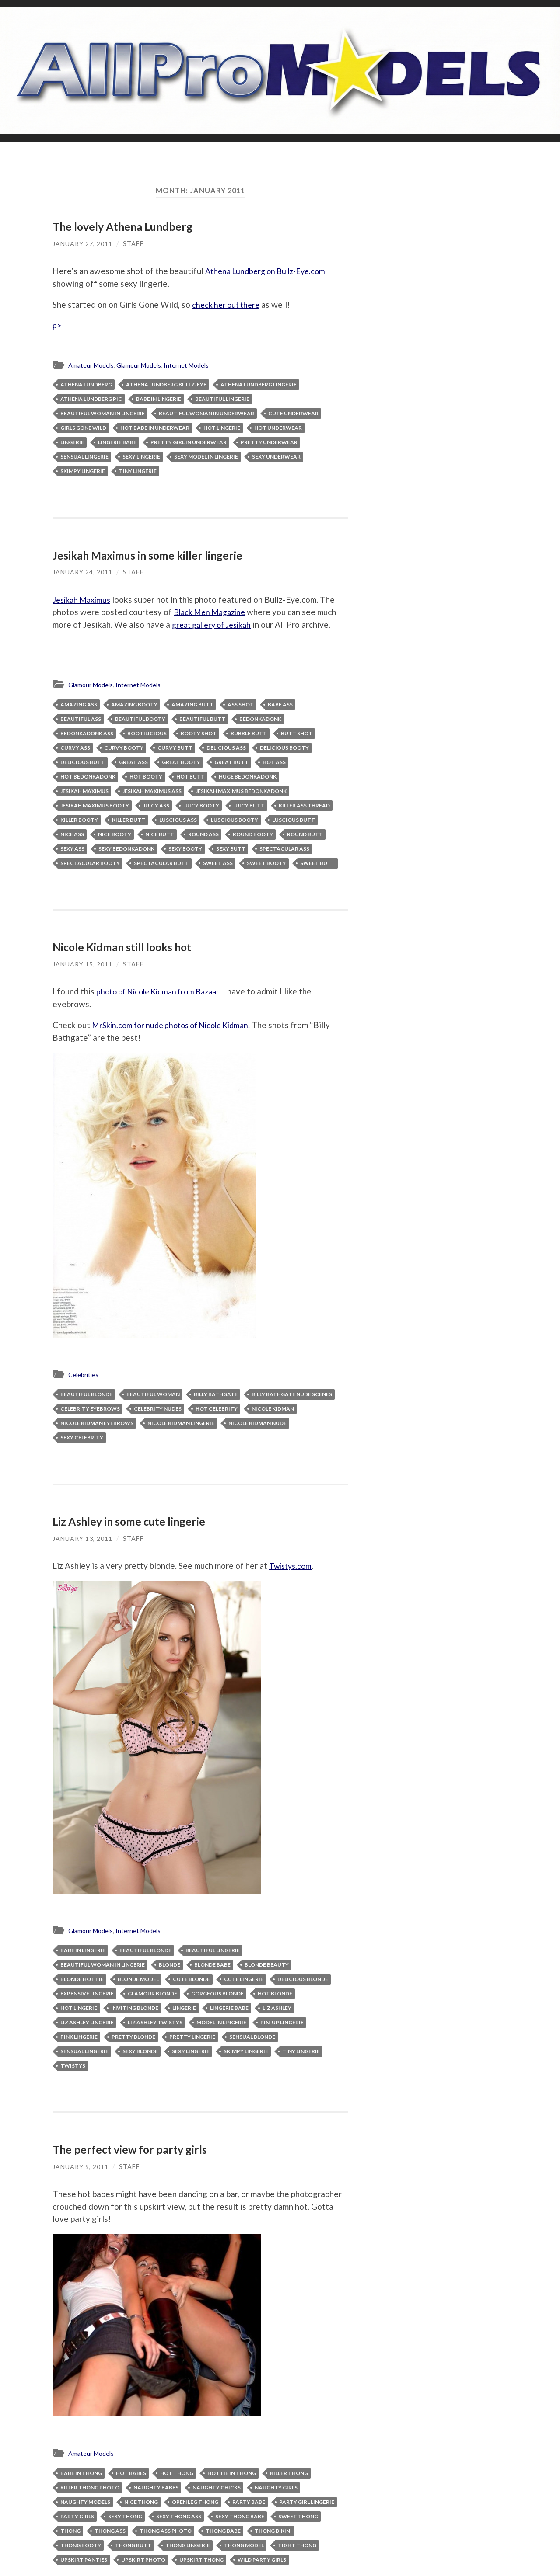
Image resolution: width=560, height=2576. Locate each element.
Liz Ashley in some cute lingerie (129, 1522)
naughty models (85, 2502)
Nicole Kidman (273, 1409)
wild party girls (262, 2559)
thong (70, 2530)
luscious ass (178, 821)
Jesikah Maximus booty (94, 806)
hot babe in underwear (154, 428)
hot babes (131, 2473)
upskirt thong (201, 2559)
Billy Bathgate (216, 1395)
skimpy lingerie (82, 472)
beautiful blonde (86, 1395)
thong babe (223, 2530)
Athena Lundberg (86, 385)
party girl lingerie (306, 2502)
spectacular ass (284, 850)
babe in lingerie (158, 399)
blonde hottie (82, 1979)
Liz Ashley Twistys (155, 2023)
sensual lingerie (84, 457)
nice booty (114, 835)
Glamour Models (144, 366)
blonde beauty (267, 1965)
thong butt (133, 2545)
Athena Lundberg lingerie (258, 385)
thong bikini (273, 2530)
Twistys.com (292, 1566)
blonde (169, 1965)
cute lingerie (243, 1979)
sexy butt (230, 850)
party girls (77, 2516)
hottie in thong (231, 2473)
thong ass (110, 2530)
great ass (133, 763)
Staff (133, 243)
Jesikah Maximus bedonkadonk (241, 792)
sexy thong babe (239, 2516)
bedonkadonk (260, 720)
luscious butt (293, 821)
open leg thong (195, 2502)
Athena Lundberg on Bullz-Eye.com (269, 271)
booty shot (199, 734)
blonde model (138, 1979)
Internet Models (195, 366)
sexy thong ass (178, 2516)
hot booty (146, 778)
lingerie (72, 443)
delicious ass (226, 749)
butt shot (296, 734)
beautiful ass (80, 720)
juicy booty (201, 806)
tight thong (297, 2545)
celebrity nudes (158, 1409)
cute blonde (191, 1979)
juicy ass (156, 806)
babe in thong (81, 2473)
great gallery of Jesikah (215, 625)
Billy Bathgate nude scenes (292, 1395)
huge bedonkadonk (247, 778)
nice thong (141, 2502)
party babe (248, 2502)
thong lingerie (187, 2545)
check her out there (228, 304)
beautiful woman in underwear (206, 414)
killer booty (79, 821)
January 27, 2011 (82, 243)
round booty (253, 835)
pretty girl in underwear (188, 443)
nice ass (72, 835)
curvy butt (175, 749)
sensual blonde (252, 2037)
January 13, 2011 (82, 1539)
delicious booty (284, 749)
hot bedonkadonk (88, 778)
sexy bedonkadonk (126, 850)
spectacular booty (90, 864)
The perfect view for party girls (130, 2149)
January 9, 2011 (80, 2167)
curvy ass (75, 749)
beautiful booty (140, 720)
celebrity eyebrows (90, 1409)
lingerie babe (117, 443)
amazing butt (193, 705)
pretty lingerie (192, 2037)
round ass (203, 835)
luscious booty (234, 821)
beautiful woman (153, 1395)
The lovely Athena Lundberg (123, 226)
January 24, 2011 (82, 572)
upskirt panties (83, 2559)
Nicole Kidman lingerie (180, 1424)
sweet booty (266, 864)
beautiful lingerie (222, 399)
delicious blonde (302, 1979)
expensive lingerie (87, 1994)
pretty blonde (133, 2037)
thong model (244, 2545)
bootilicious (147, 734)
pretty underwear (269, 443)
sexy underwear (276, 457)
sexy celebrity (81, 1438)
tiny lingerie (138, 472)
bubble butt (249, 734)
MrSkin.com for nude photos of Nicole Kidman (176, 1026)
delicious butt (82, 763)
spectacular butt (161, 864)
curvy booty (124, 749)
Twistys (72, 2066)
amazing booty (134, 705)
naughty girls (276, 2487)
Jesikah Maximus (83, 600)
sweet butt (317, 864)
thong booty (80, 2545)
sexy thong (125, 2516)
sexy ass (72, 850)
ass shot (241, 705)
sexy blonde (140, 2051)
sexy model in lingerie (206, 457)
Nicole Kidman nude (257, 1424)
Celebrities (84, 1376)
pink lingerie (79, 2037)
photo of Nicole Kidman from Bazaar (163, 992)
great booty (181, 763)
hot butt (190, 778)
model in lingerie (221, 2023)
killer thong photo (89, 2487)
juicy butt (249, 806)
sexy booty (185, 850)
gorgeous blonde (217, 1994)
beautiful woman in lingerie (102, 414)
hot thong (176, 2473)
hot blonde (275, 1994)
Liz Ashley (276, 2008)
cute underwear (293, 414)
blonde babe (212, 1965)
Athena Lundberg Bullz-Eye (166, 385)
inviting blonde (134, 2008)
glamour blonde (152, 1994)
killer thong (289, 2473)
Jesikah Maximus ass (152, 792)
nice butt (159, 835)
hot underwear (278, 428)
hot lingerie (221, 428)
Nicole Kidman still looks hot (123, 948)
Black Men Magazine (213, 612)
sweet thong (298, 2516)
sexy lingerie (141, 457)
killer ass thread (304, 806)
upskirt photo (143, 2559)
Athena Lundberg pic (91, 399)
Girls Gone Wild (83, 428)
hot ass (274, 763)
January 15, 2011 (82, 965)
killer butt (128, 821)
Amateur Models (92, 366)
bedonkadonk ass (86, 734)
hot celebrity (217, 1409)
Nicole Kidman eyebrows (96, 1424)
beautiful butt (202, 720)
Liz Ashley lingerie (87, 2023)
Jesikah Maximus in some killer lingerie (149, 555)
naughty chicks (216, 2487)
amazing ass (78, 705)
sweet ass (218, 864)
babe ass (280, 705)
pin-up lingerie (282, 2023)
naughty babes (155, 2487)
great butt (231, 763)
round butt (305, 835)
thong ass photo (166, 2530)
